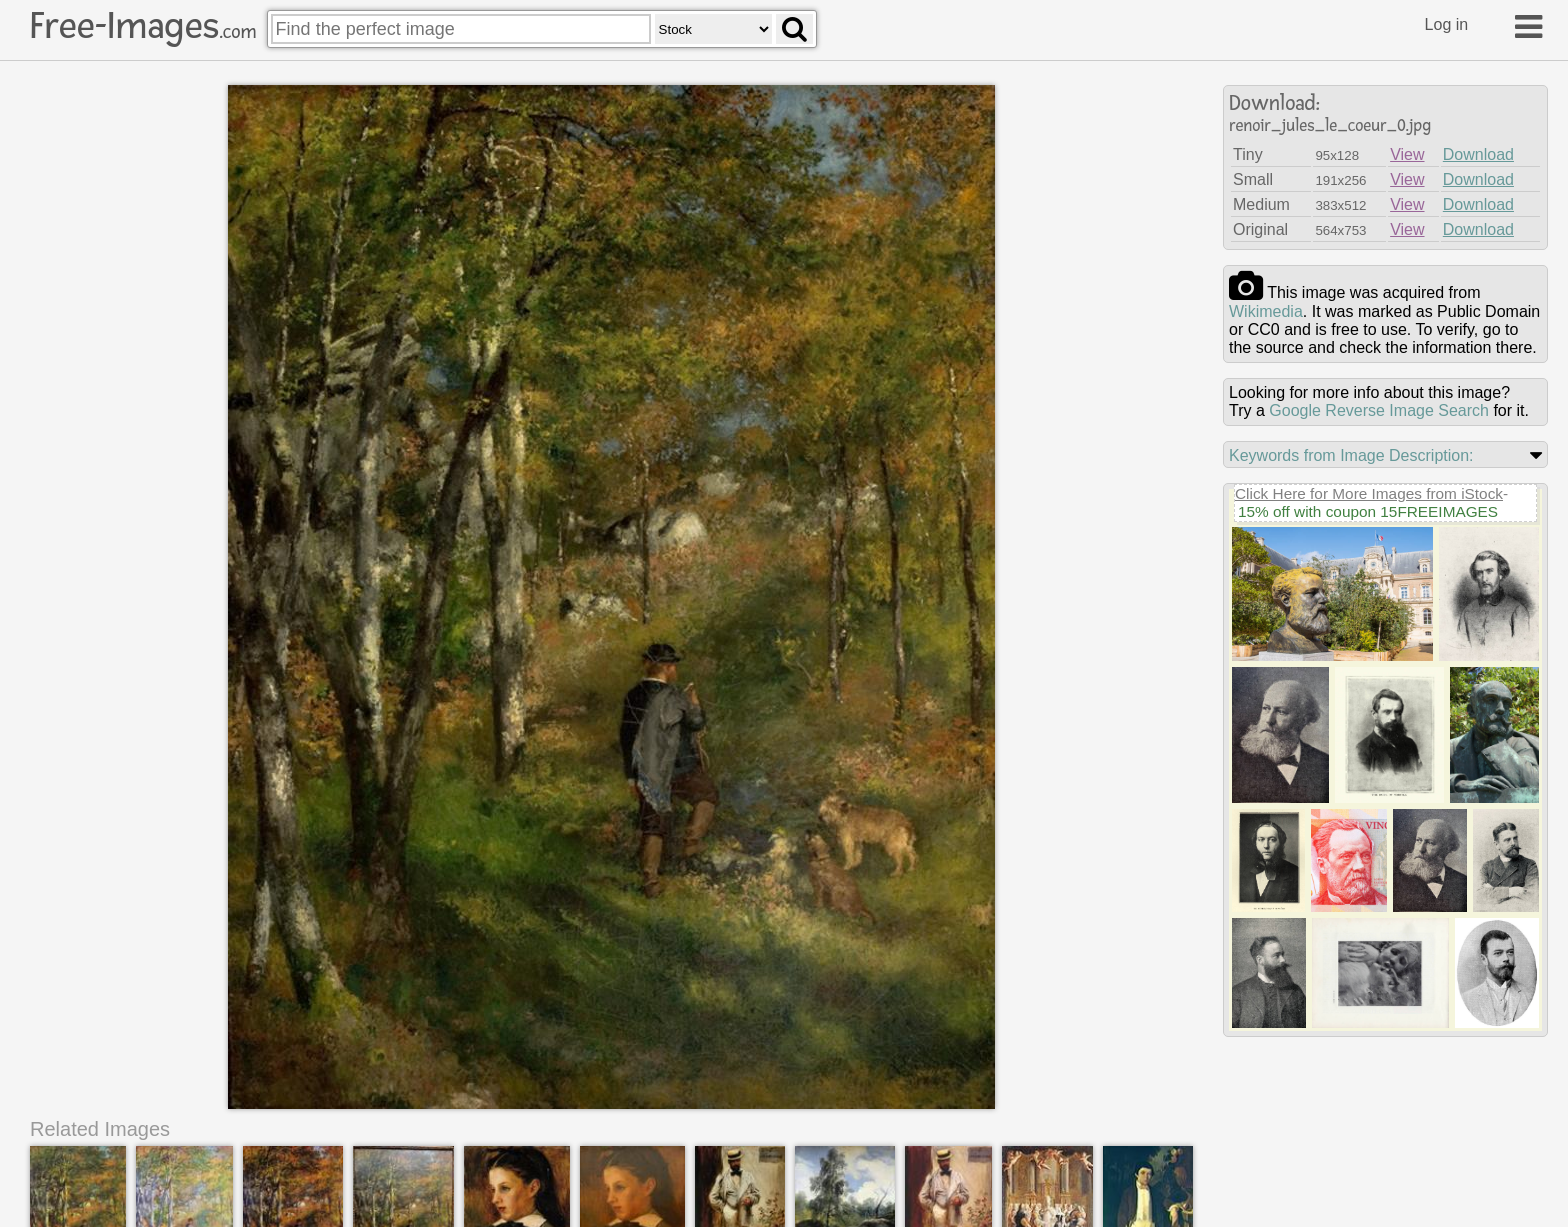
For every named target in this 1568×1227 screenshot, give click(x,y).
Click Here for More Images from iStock (1369, 493)
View (1407, 154)
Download (1478, 154)
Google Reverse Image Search (1379, 410)
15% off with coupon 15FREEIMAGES (1368, 511)
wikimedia (1266, 311)
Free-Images (143, 26)
